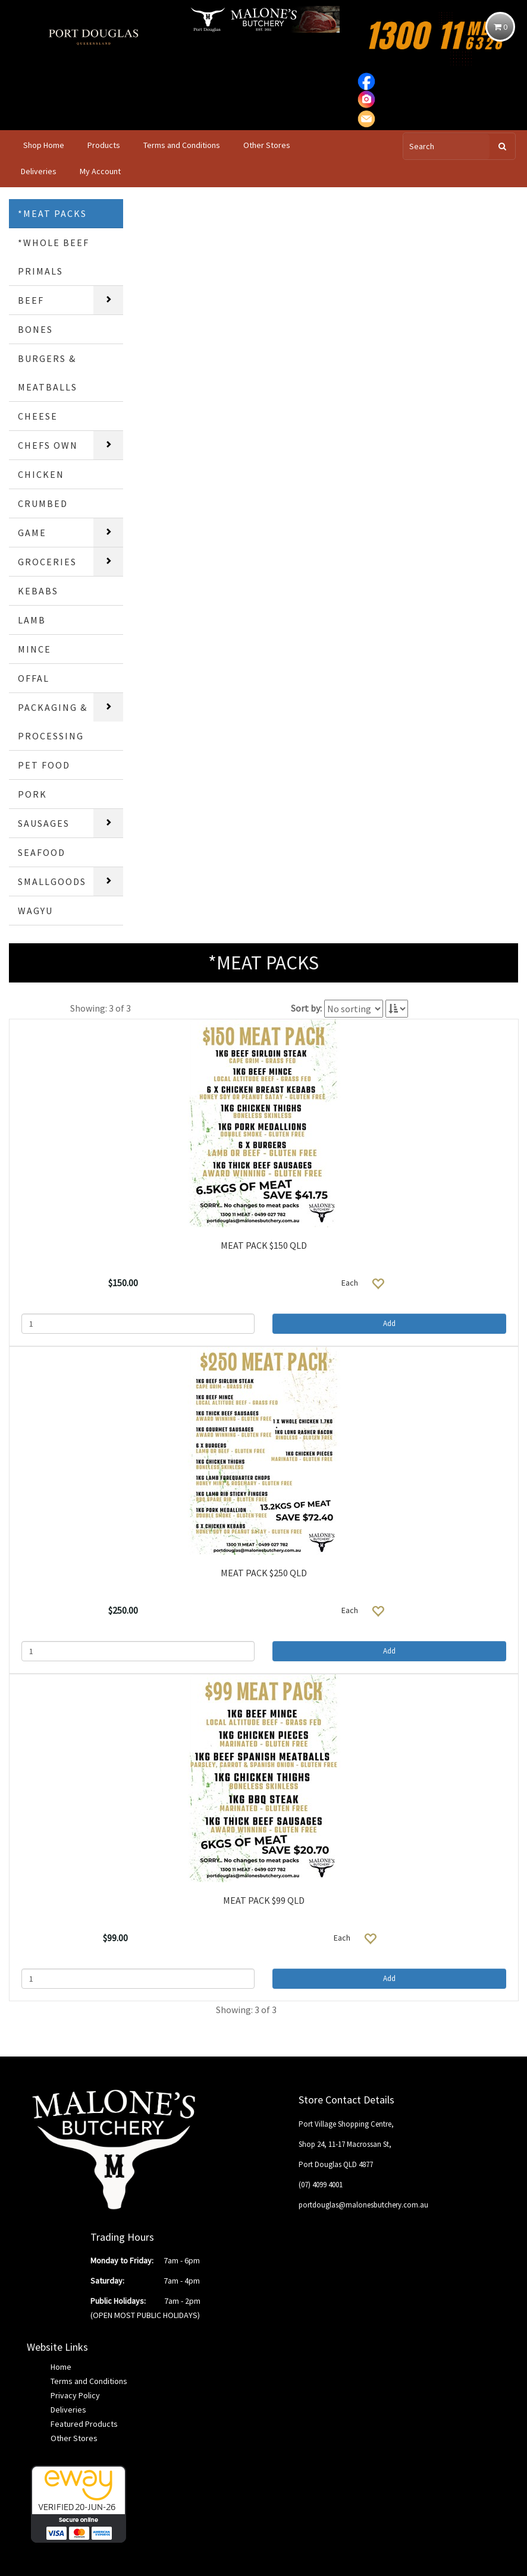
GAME (32, 532)
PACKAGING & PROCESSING (52, 721)
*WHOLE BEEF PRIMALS (53, 257)
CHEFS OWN (48, 445)
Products (103, 145)
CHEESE (38, 416)
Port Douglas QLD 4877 (336, 2164)
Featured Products (84, 2423)
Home (61, 2366)
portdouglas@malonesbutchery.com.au (363, 2205)
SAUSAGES (44, 823)
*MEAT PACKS (52, 213)
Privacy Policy (75, 2395)
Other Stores (266, 145)
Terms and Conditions (181, 145)
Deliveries (39, 171)
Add (389, 1323)
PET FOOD (44, 765)
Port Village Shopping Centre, (346, 2124)
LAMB (32, 620)
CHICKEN (41, 474)
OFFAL (33, 678)
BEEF (31, 300)
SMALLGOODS (52, 881)
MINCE (34, 649)
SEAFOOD (41, 852)
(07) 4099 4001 (321, 2185)
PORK (32, 794)
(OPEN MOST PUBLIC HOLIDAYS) (145, 2315)
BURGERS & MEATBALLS (47, 372)
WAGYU (35, 911)
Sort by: (306, 1008)
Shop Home (43, 145)
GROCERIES (47, 562)
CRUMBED (43, 503)
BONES (35, 329)
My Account (100, 171)
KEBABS (38, 591)
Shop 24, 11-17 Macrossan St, (345, 2144)
